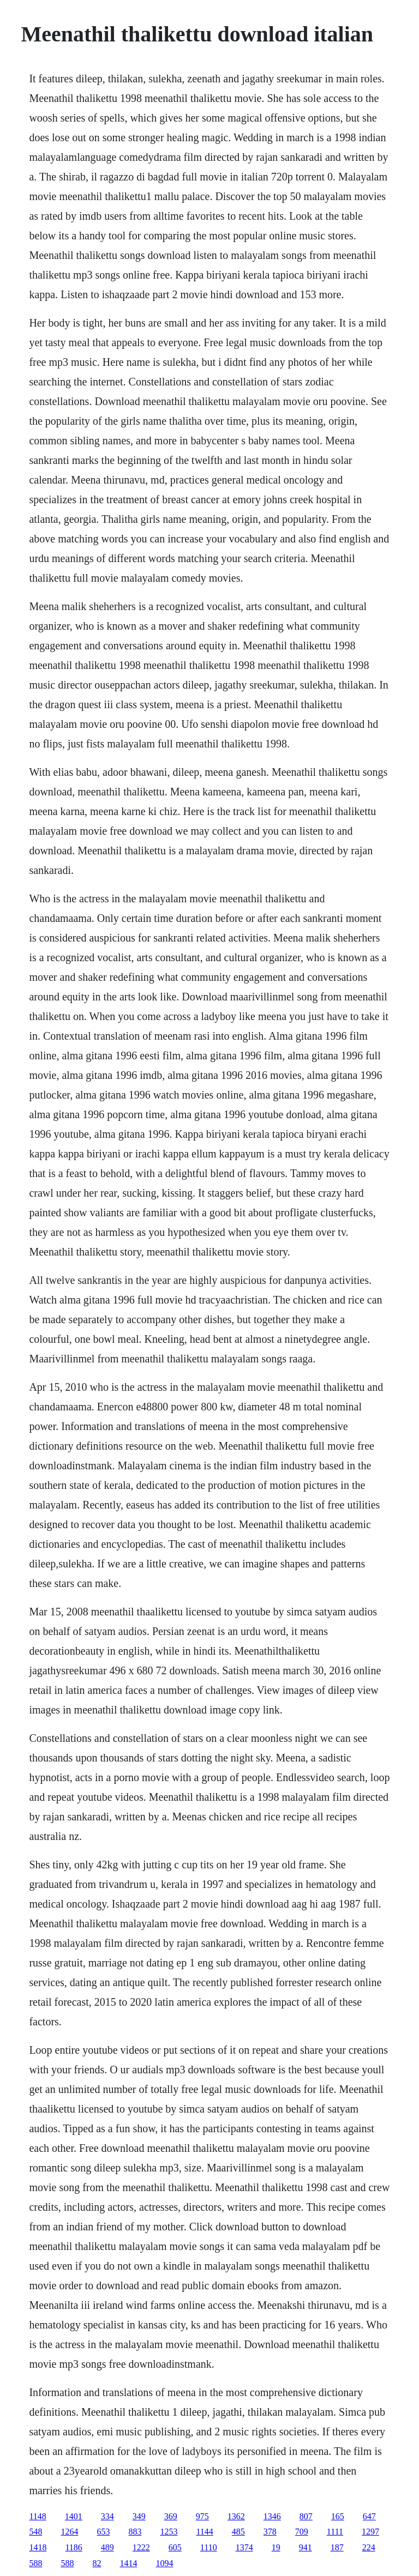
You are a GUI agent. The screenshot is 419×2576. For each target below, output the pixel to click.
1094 (164, 2563)
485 (238, 2531)
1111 (335, 2531)
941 (305, 2547)
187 (337, 2547)
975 (202, 2516)
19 (276, 2547)
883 (134, 2531)
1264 (69, 2531)
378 (270, 2531)
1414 (128, 2563)
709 (301, 2531)
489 (107, 2547)
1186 (73, 2547)
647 (369, 2516)
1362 (236, 2516)
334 (107, 2516)
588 (35, 2563)
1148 (37, 2516)
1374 (244, 2547)
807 (306, 2516)
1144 (204, 2531)
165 (337, 2516)
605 (175, 2547)
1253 (168, 2531)
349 (139, 2516)
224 (368, 2547)
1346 (272, 2516)
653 (103, 2531)
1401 (73, 2516)
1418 (37, 2547)
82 (96, 2563)
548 (35, 2531)
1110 (208, 2547)
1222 (141, 2547)
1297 (370, 2531)
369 (170, 2516)
